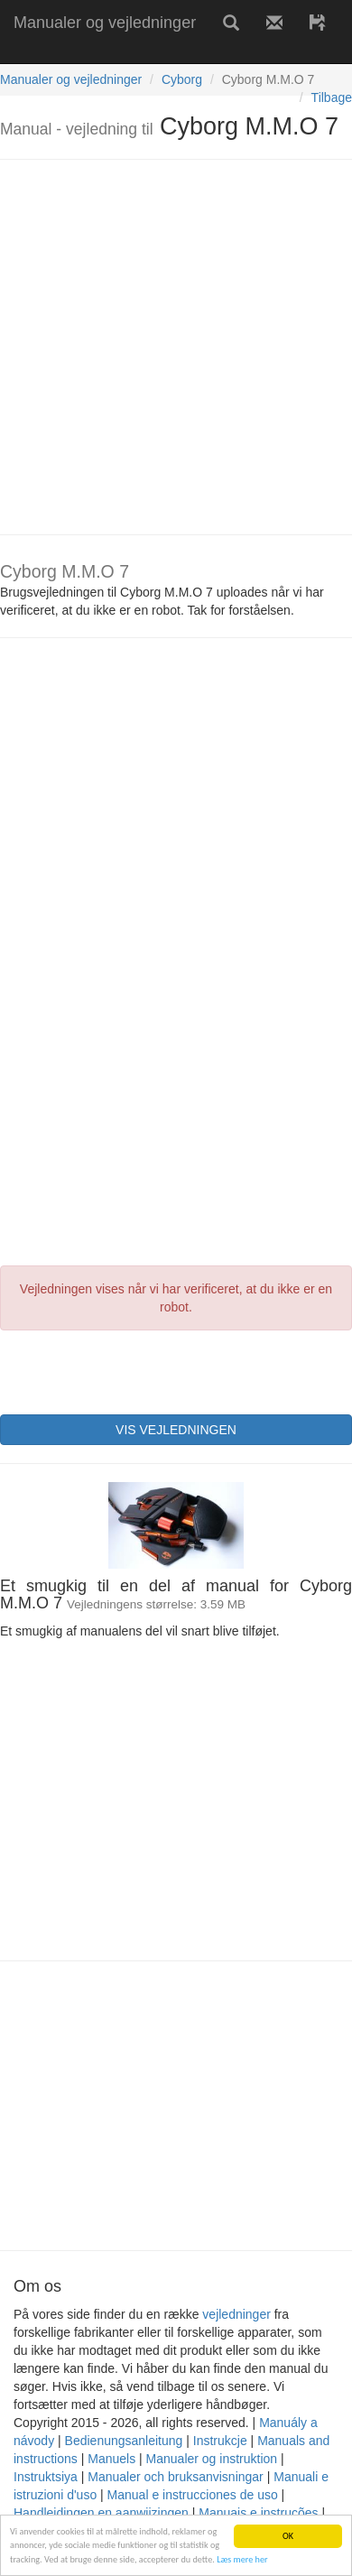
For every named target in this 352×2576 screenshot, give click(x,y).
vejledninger (236, 2314)
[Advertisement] (169, 347)
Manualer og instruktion (212, 2458)
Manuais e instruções (258, 2513)
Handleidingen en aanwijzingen (101, 2513)
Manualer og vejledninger (105, 23)
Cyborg (182, 79)
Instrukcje (220, 2440)
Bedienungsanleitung (124, 2440)
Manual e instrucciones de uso (192, 2495)
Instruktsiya (46, 2476)
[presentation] (137, 1370)
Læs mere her (242, 2559)
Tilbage (331, 97)
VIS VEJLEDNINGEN (176, 1429)
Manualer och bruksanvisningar (176, 2476)
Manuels (111, 2458)
